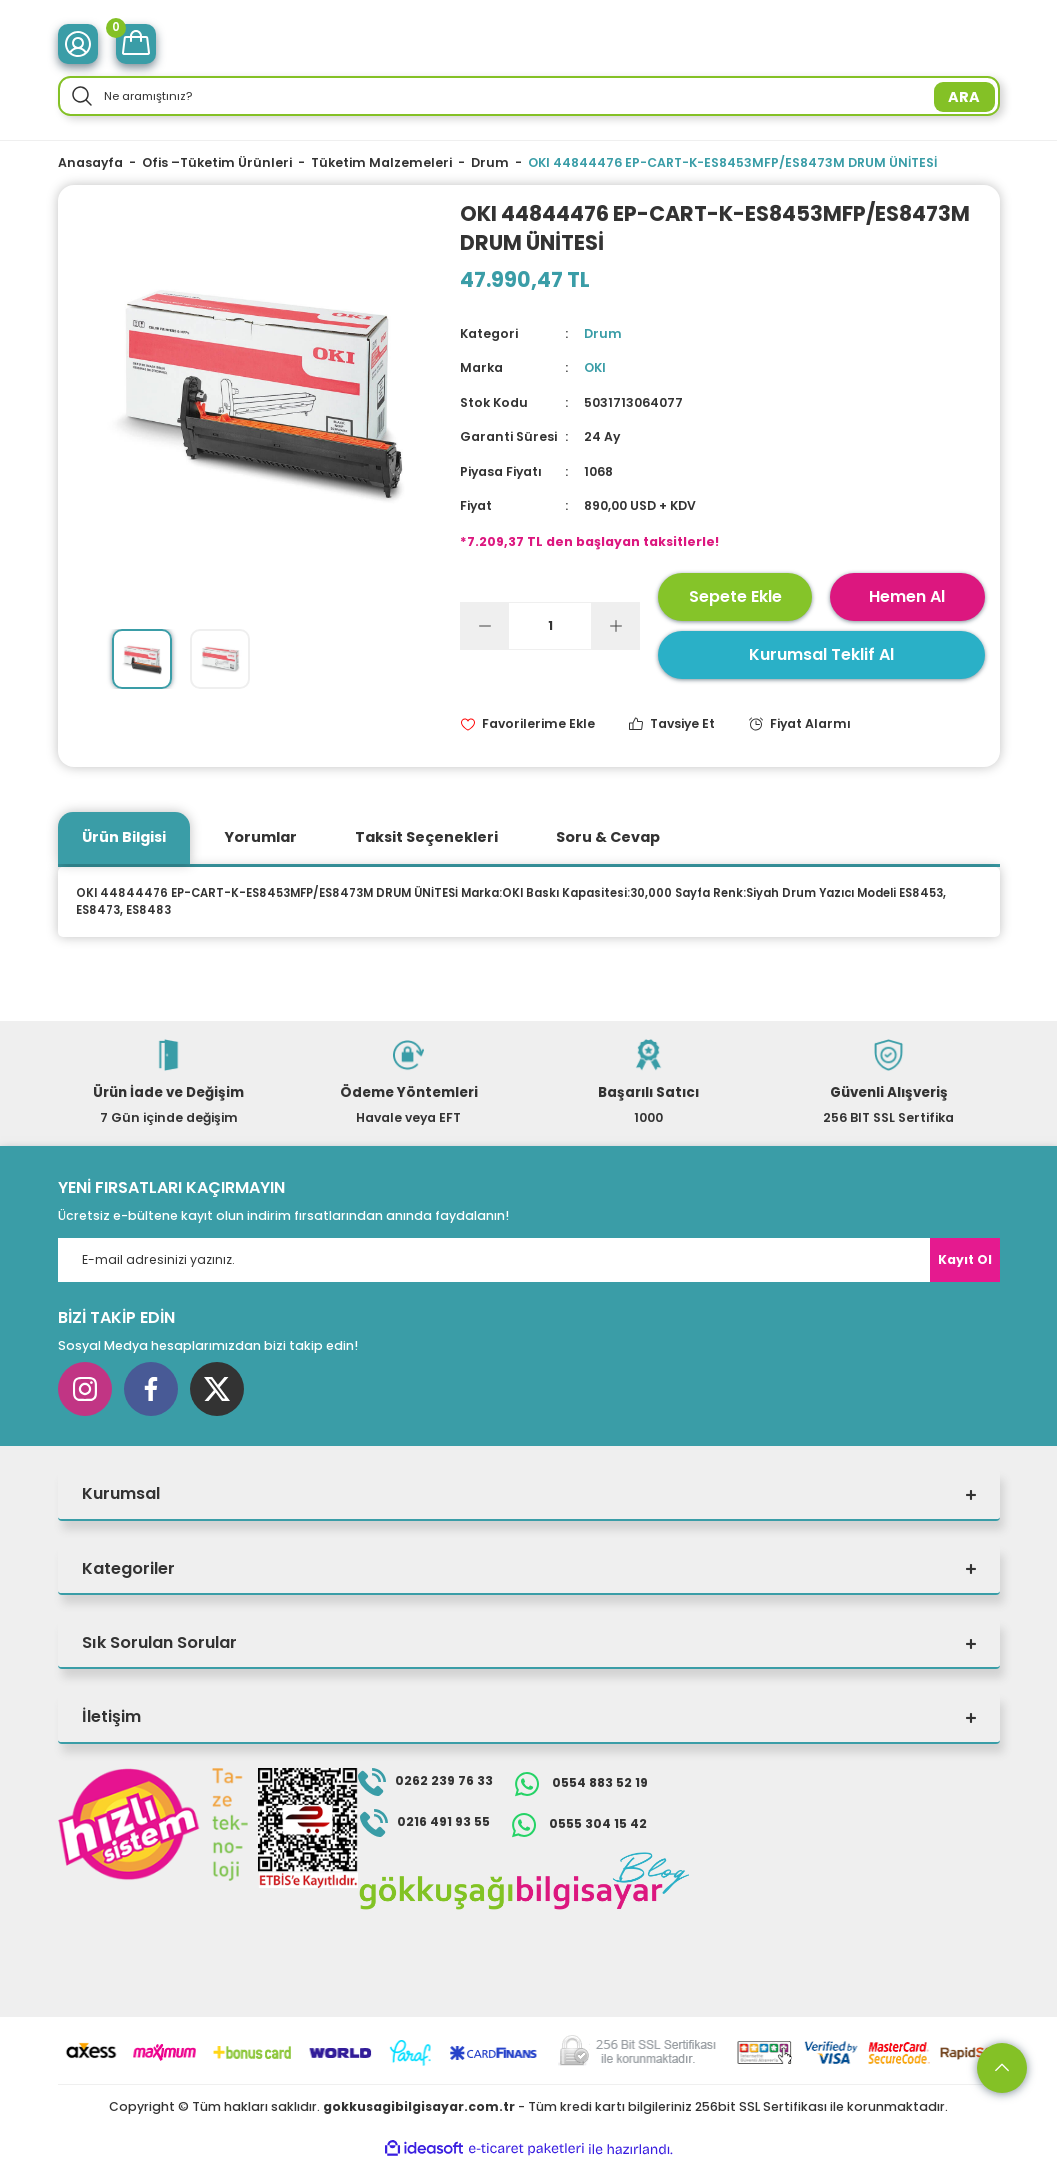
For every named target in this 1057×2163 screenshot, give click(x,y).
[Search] (529, 96)
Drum (603, 333)
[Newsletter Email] (529, 1260)
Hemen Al (907, 596)
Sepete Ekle (735, 596)
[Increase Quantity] (615, 626)
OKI (595, 367)
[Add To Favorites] (527, 724)
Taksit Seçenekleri (426, 837)
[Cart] (136, 44)
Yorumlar (260, 837)
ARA (964, 97)
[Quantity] (550, 626)
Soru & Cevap (608, 837)
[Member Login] (78, 44)
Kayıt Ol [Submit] (965, 1259)
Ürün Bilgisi (124, 837)
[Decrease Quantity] (485, 626)
